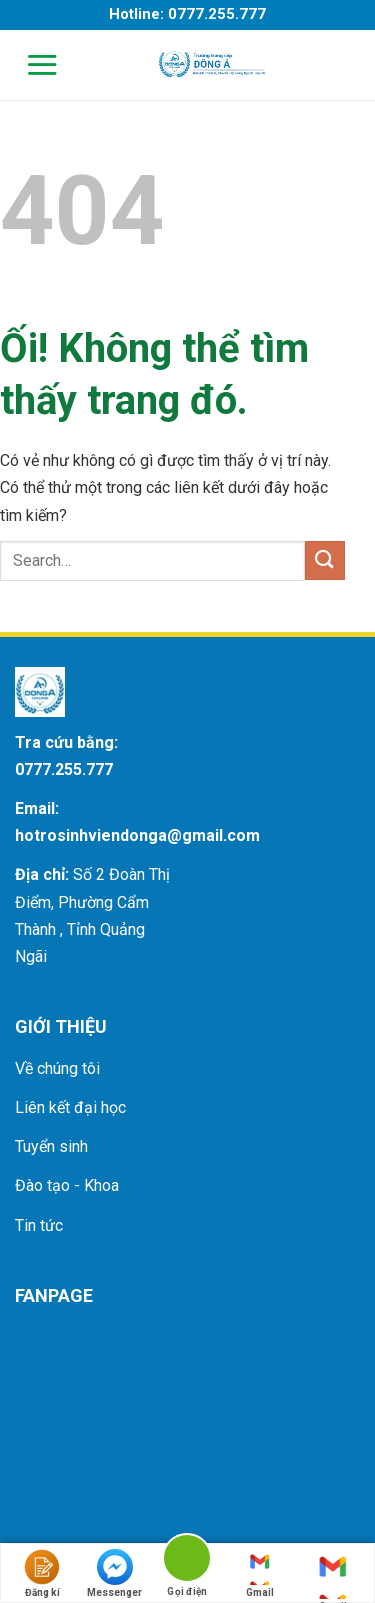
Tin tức (39, 1225)
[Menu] (29, 64)
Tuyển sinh (51, 1146)
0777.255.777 (64, 769)
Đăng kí (42, 1573)
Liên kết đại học (70, 1107)
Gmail (260, 1573)
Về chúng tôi (57, 1068)
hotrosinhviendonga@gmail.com (137, 835)
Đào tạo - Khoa (67, 1185)
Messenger (114, 1573)
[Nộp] (325, 560)
